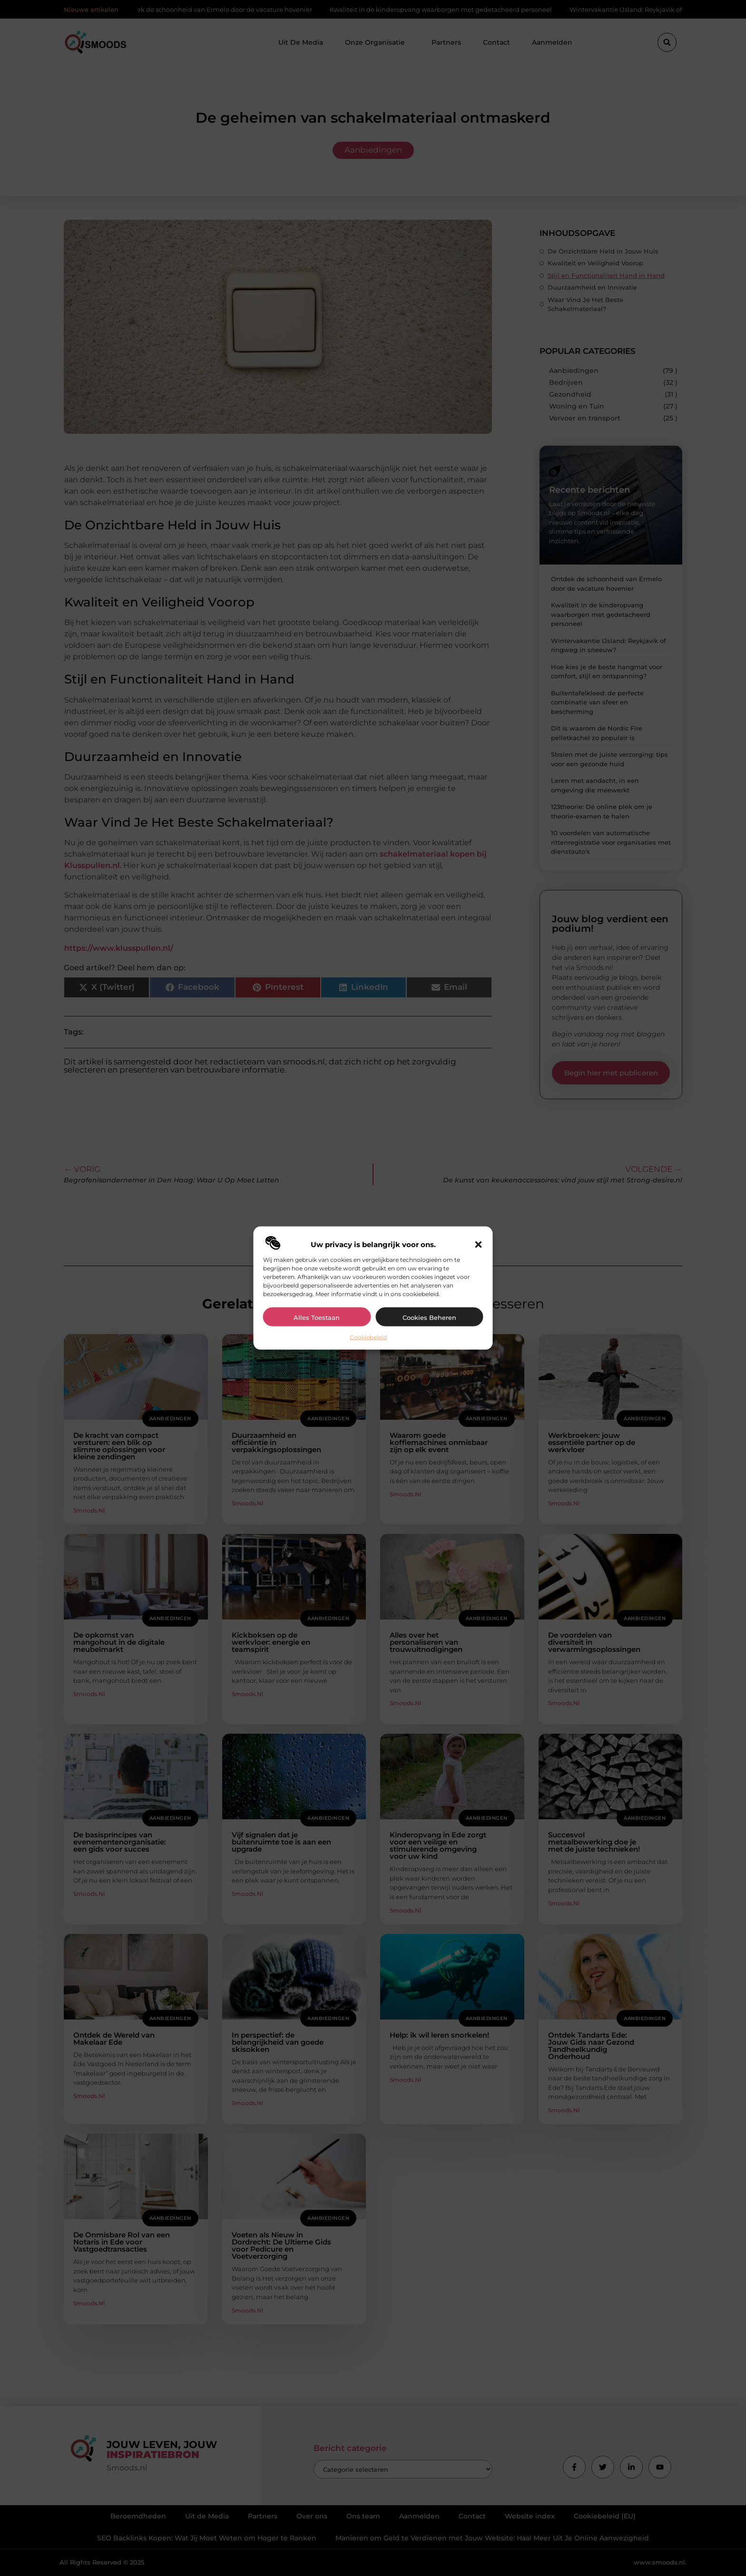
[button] (478, 1244)
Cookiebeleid (368, 1336)
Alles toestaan (317, 1317)
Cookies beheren (429, 1317)
